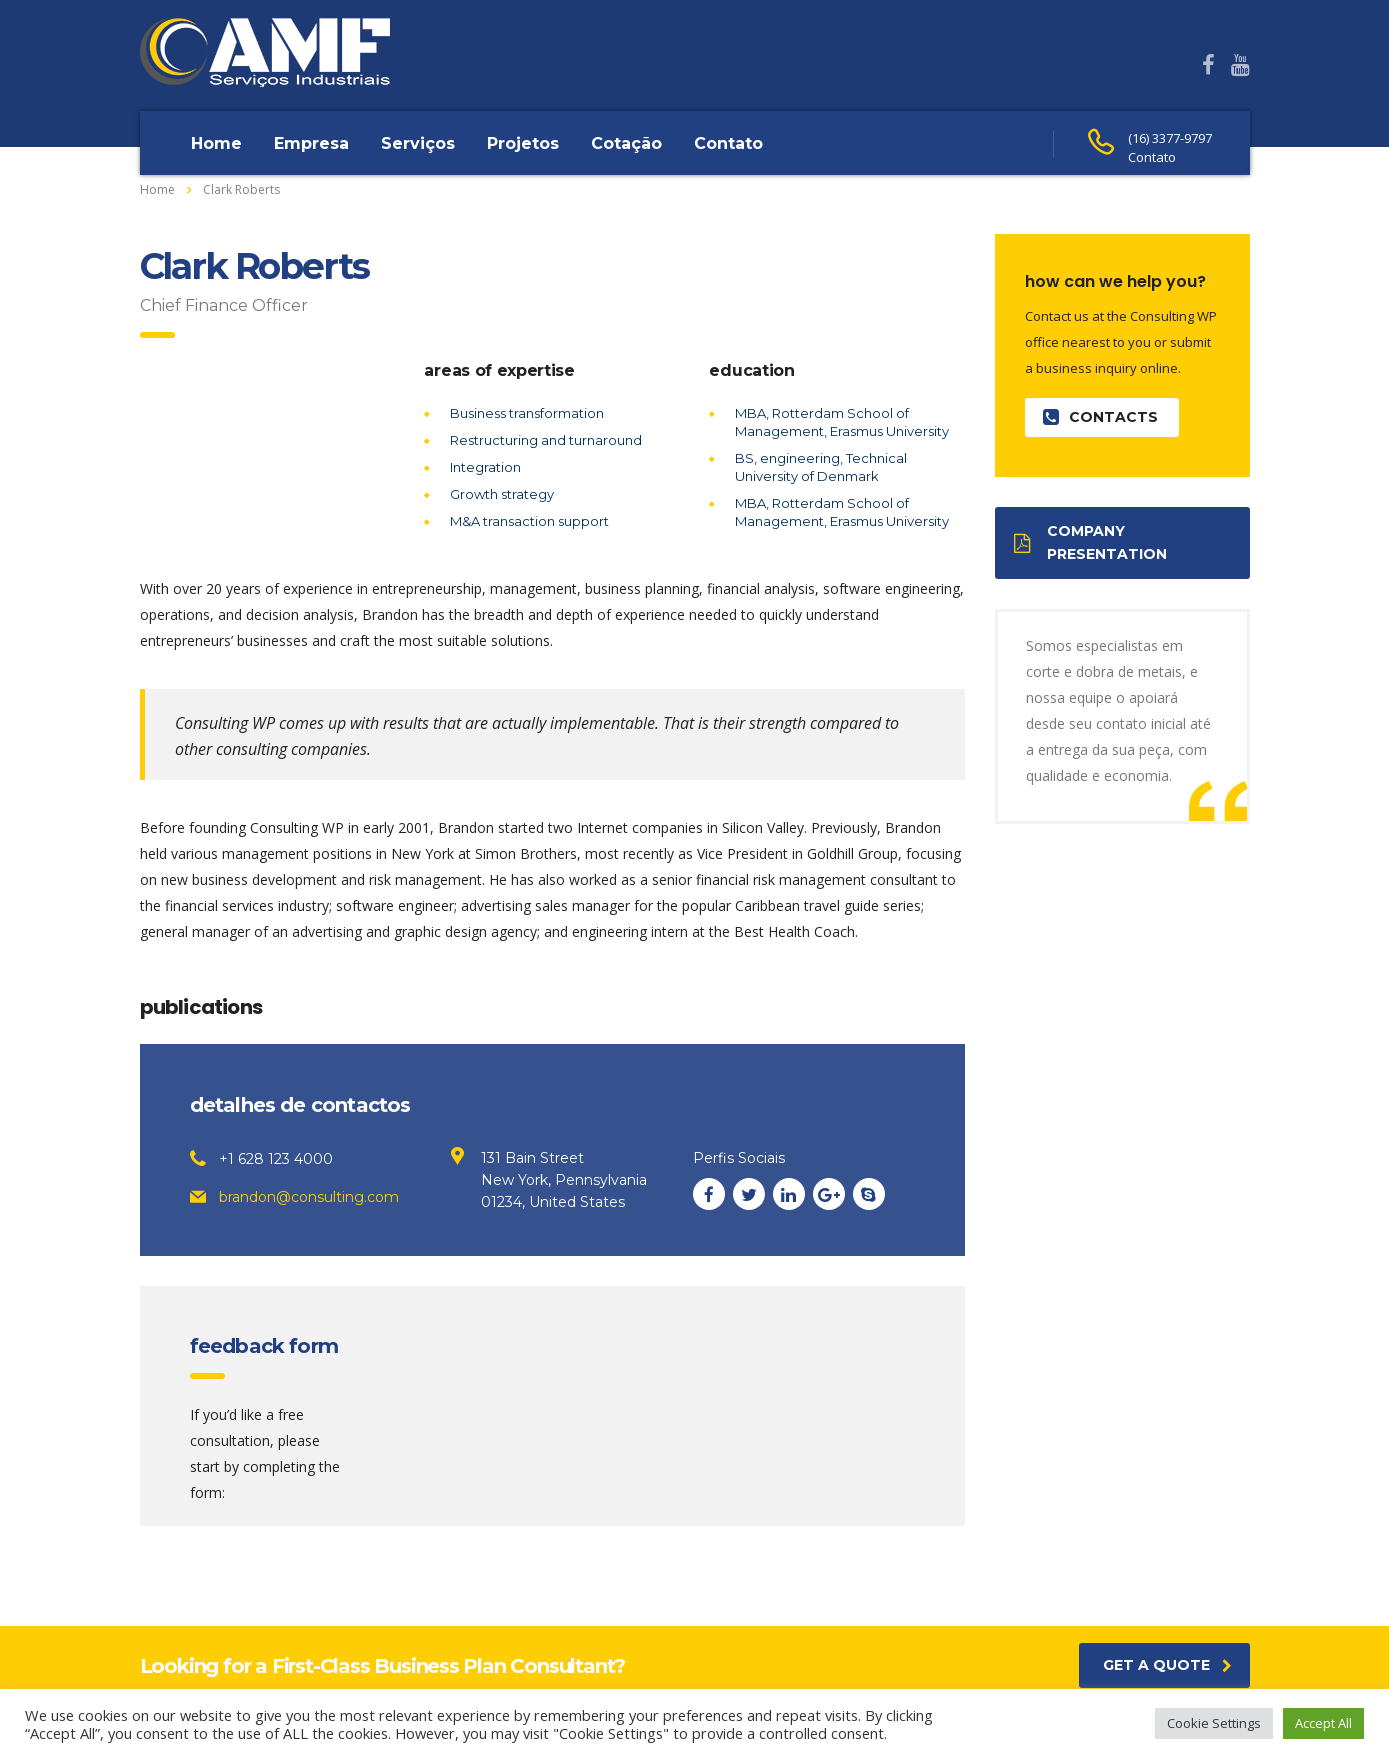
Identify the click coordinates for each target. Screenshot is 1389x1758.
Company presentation (1090, 542)
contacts (1100, 417)
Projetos (523, 143)
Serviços (418, 143)
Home (216, 143)
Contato (728, 143)
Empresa (311, 143)
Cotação (626, 143)
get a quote (1167, 1665)
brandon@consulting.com (309, 1197)
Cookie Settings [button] (1214, 1723)
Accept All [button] (1323, 1723)
